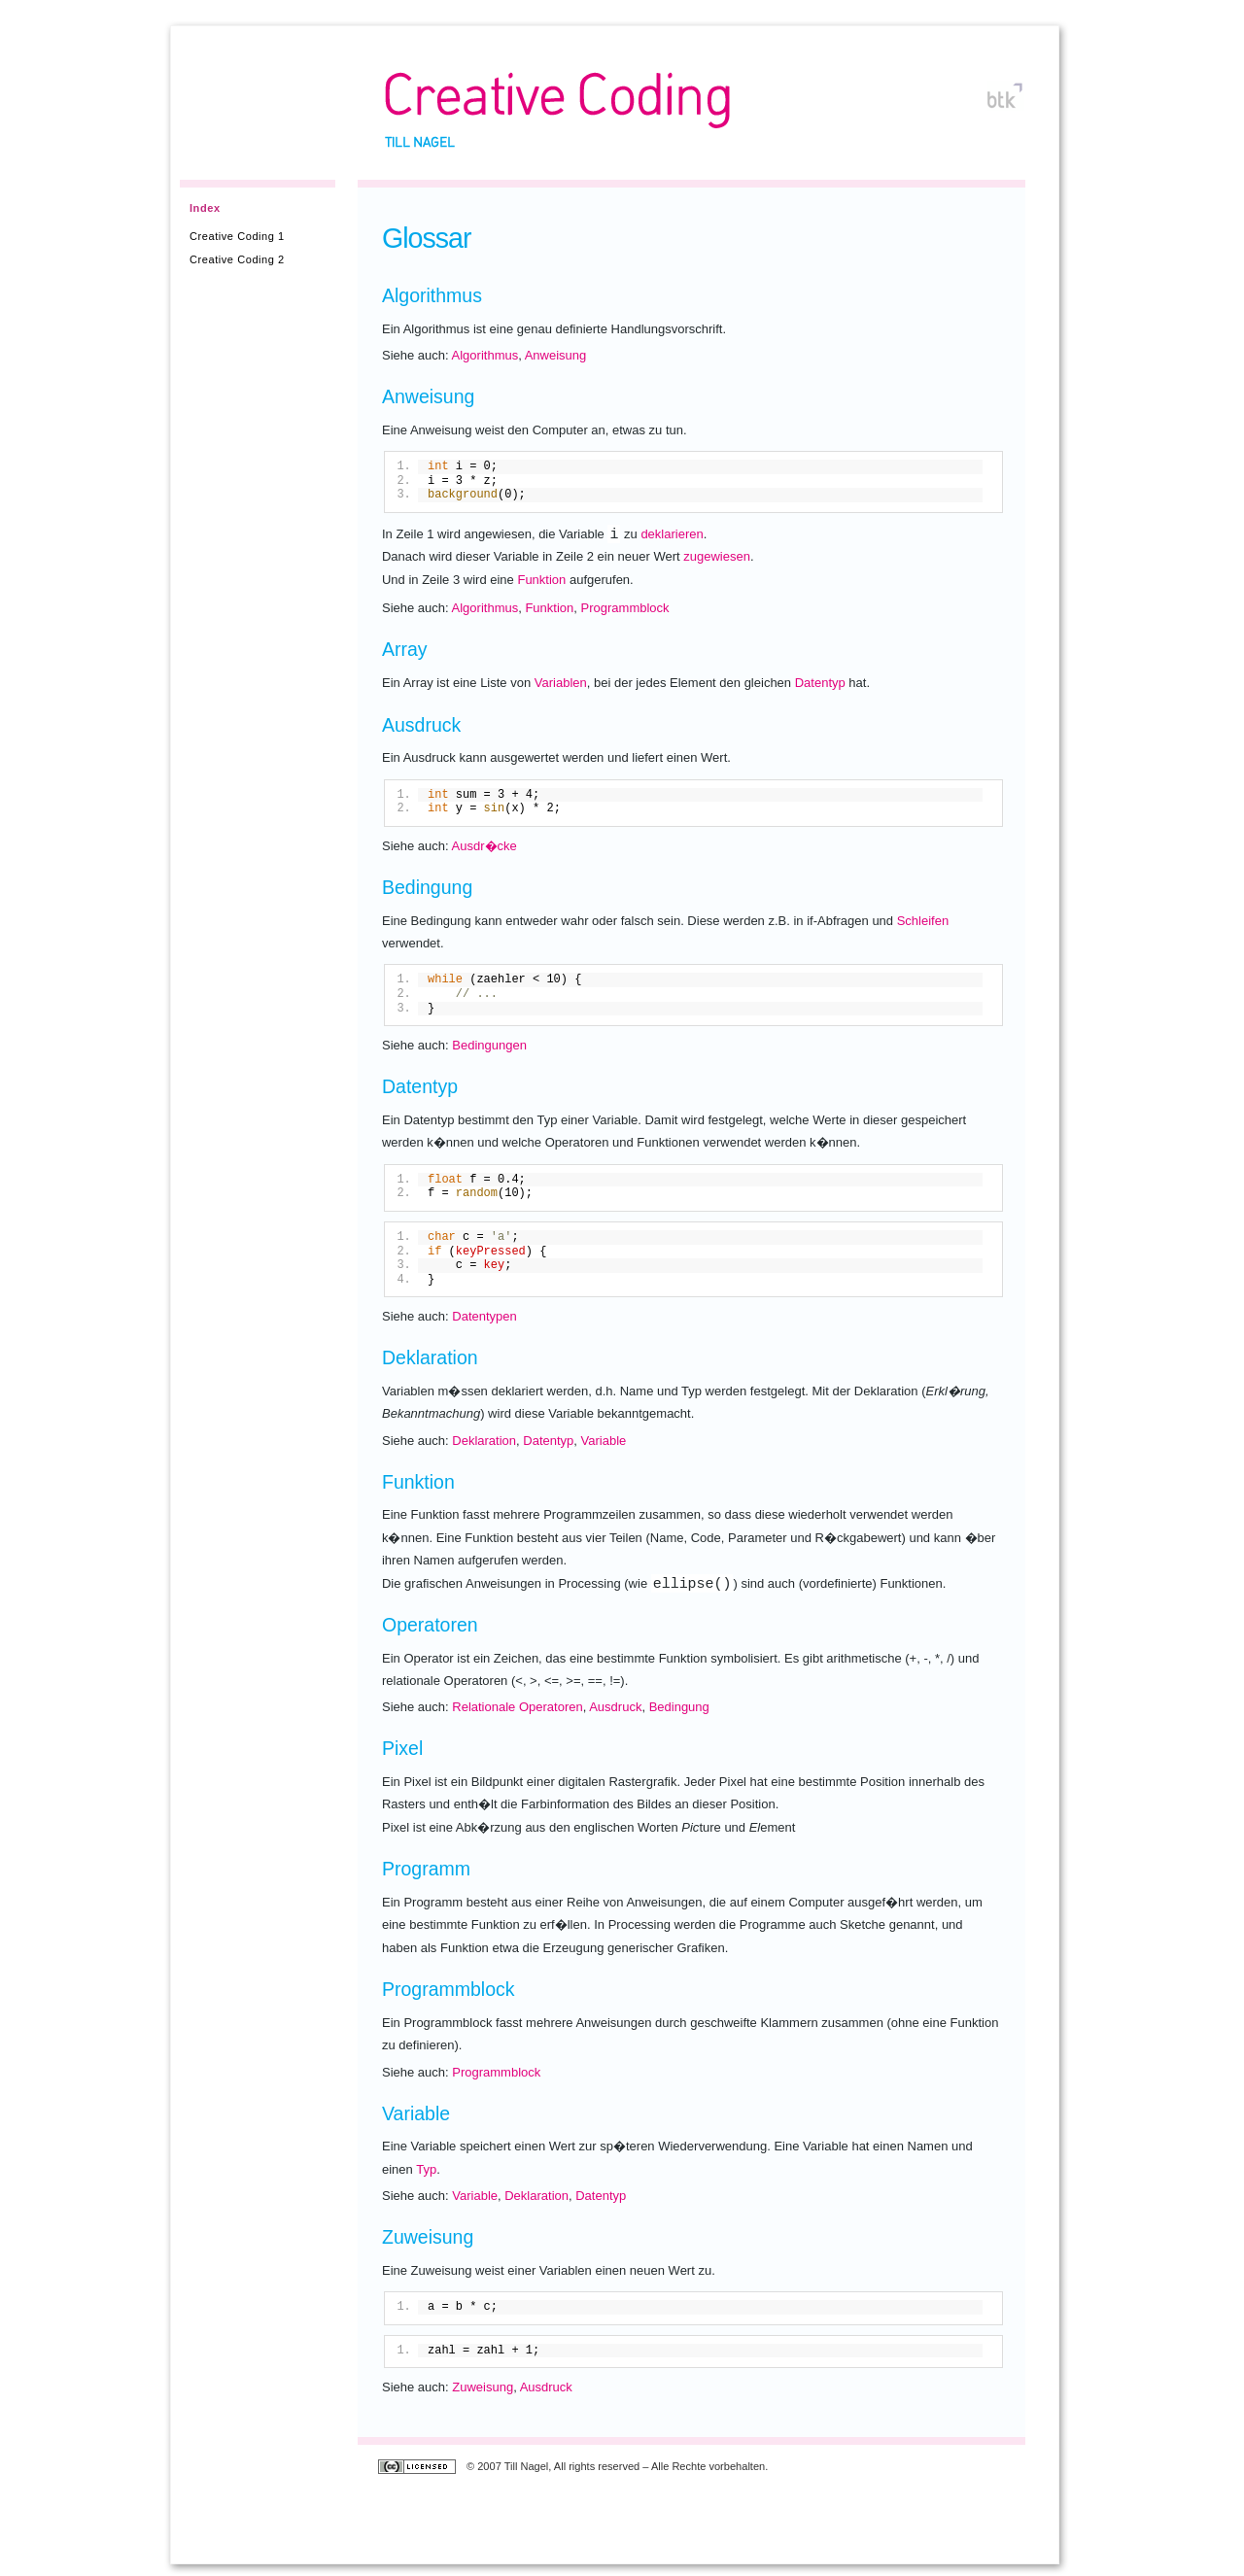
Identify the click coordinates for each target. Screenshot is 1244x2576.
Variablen (561, 682)
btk (1003, 99)
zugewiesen (716, 556)
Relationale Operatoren (517, 1707)
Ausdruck (615, 1707)
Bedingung (679, 1707)
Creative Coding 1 (237, 236)
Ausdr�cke (484, 846)
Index (205, 208)
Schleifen (923, 920)
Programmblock (625, 608)
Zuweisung (482, 2387)
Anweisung (556, 355)
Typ (426, 2169)
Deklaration (484, 1440)
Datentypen (484, 1316)
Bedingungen (489, 1045)
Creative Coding (558, 101)
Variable (604, 1440)
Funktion (541, 579)
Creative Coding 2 (237, 259)
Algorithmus (485, 355)
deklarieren (671, 534)
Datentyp (820, 682)
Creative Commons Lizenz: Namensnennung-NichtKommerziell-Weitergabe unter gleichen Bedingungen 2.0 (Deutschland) (419, 2467)
